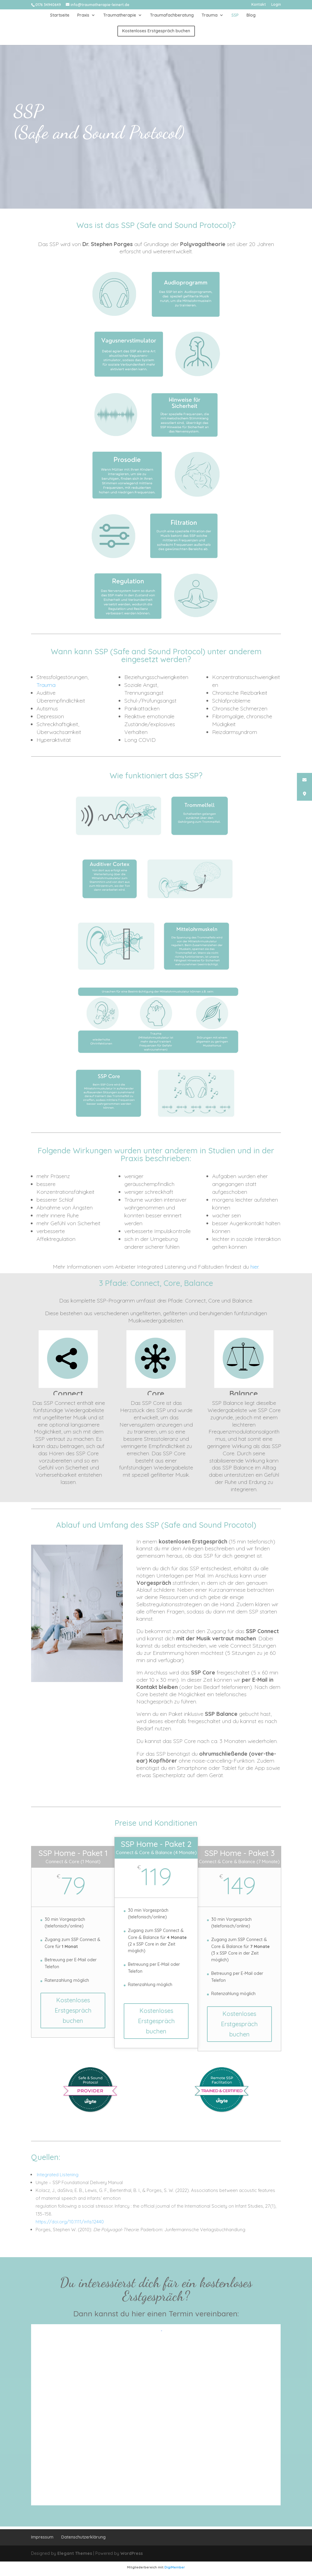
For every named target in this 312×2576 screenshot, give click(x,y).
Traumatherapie (119, 15)
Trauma (210, 15)
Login (276, 5)
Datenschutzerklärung (83, 2537)
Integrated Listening (57, 2174)
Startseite (59, 15)
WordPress (131, 2553)
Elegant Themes (74, 2553)
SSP (235, 15)
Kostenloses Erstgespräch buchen (73, 2010)
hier (254, 1266)
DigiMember (174, 2567)
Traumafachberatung (172, 15)
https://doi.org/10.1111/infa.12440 (70, 2222)
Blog (251, 15)
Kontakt (258, 5)
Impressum (42, 2537)
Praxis (83, 15)
